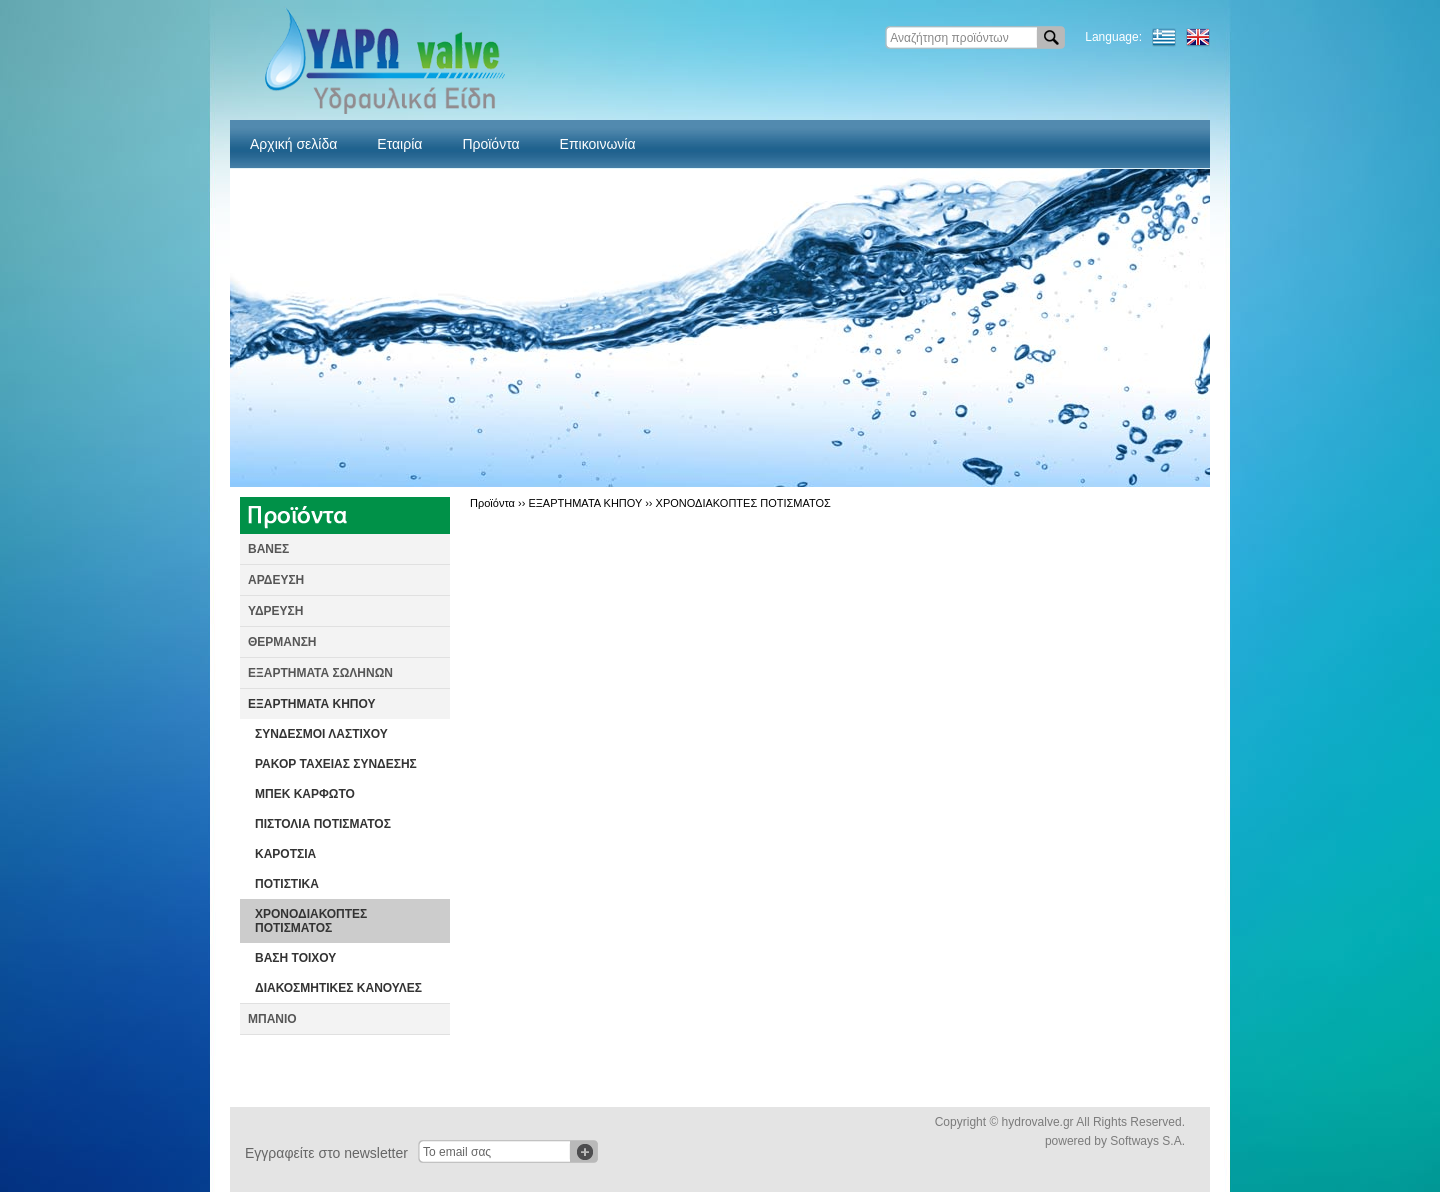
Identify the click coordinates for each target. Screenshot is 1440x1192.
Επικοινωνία (598, 144)
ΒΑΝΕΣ (268, 549)
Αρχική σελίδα (293, 144)
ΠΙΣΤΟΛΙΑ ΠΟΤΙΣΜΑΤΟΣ (323, 824)
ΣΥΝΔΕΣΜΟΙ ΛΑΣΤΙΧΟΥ (321, 734)
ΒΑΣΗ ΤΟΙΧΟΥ (295, 958)
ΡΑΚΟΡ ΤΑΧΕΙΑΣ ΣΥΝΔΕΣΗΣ (336, 764)
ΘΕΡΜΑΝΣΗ (282, 642)
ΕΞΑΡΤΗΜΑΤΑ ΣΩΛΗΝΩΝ (320, 673)
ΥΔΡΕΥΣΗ (275, 611)
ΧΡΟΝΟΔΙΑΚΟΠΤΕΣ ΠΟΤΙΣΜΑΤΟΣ (311, 921)
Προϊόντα (490, 144)
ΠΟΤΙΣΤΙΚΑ (287, 884)
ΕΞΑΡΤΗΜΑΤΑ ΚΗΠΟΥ (312, 704)
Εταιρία (399, 144)
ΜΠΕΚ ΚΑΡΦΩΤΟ (305, 794)
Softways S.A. (1147, 1141)
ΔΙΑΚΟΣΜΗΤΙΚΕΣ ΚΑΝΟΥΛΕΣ (338, 988)
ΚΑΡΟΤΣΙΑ (285, 854)
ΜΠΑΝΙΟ (272, 1019)
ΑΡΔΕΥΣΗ (276, 580)
